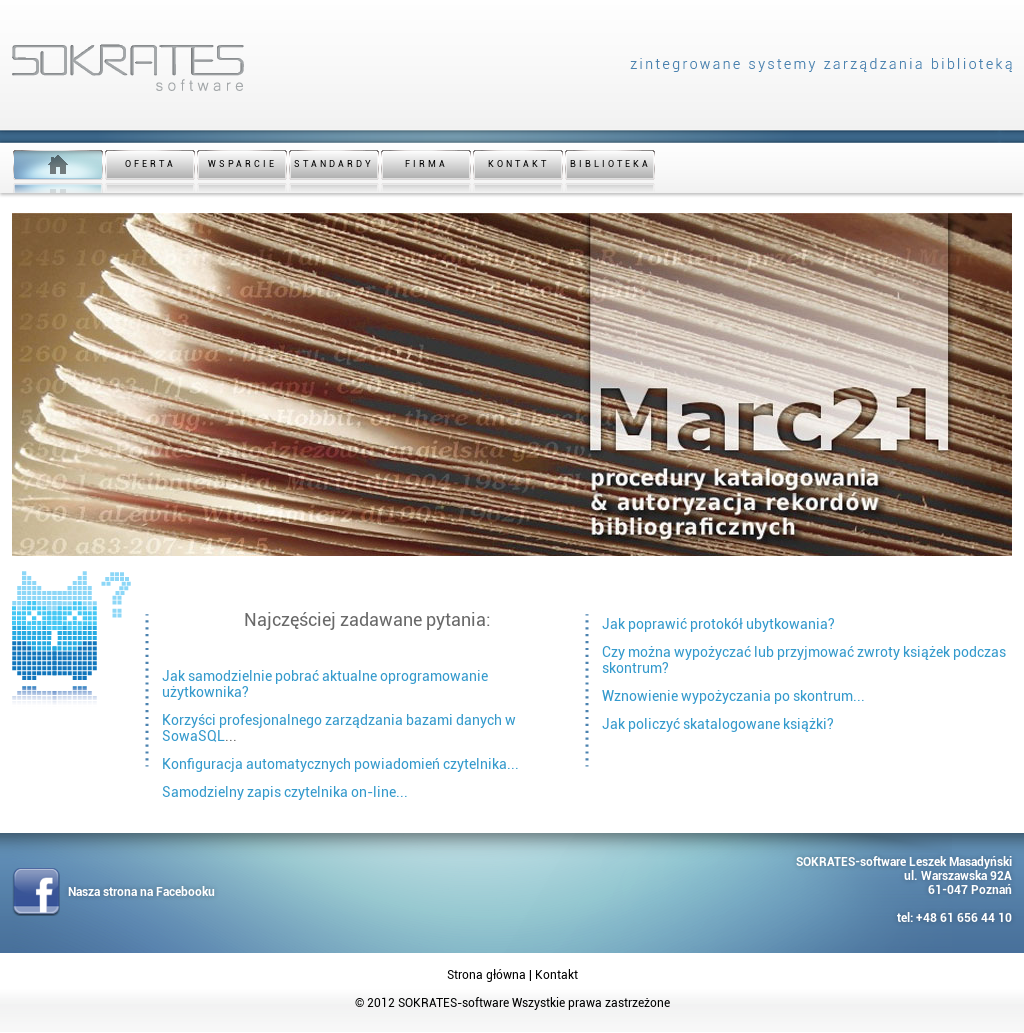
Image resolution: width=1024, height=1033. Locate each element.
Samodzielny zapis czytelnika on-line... (285, 792)
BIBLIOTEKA (610, 164)
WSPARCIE (242, 164)
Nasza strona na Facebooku (141, 892)
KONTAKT (518, 164)
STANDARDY (334, 164)
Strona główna (486, 975)
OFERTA (150, 164)
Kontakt (556, 975)
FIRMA (426, 164)
